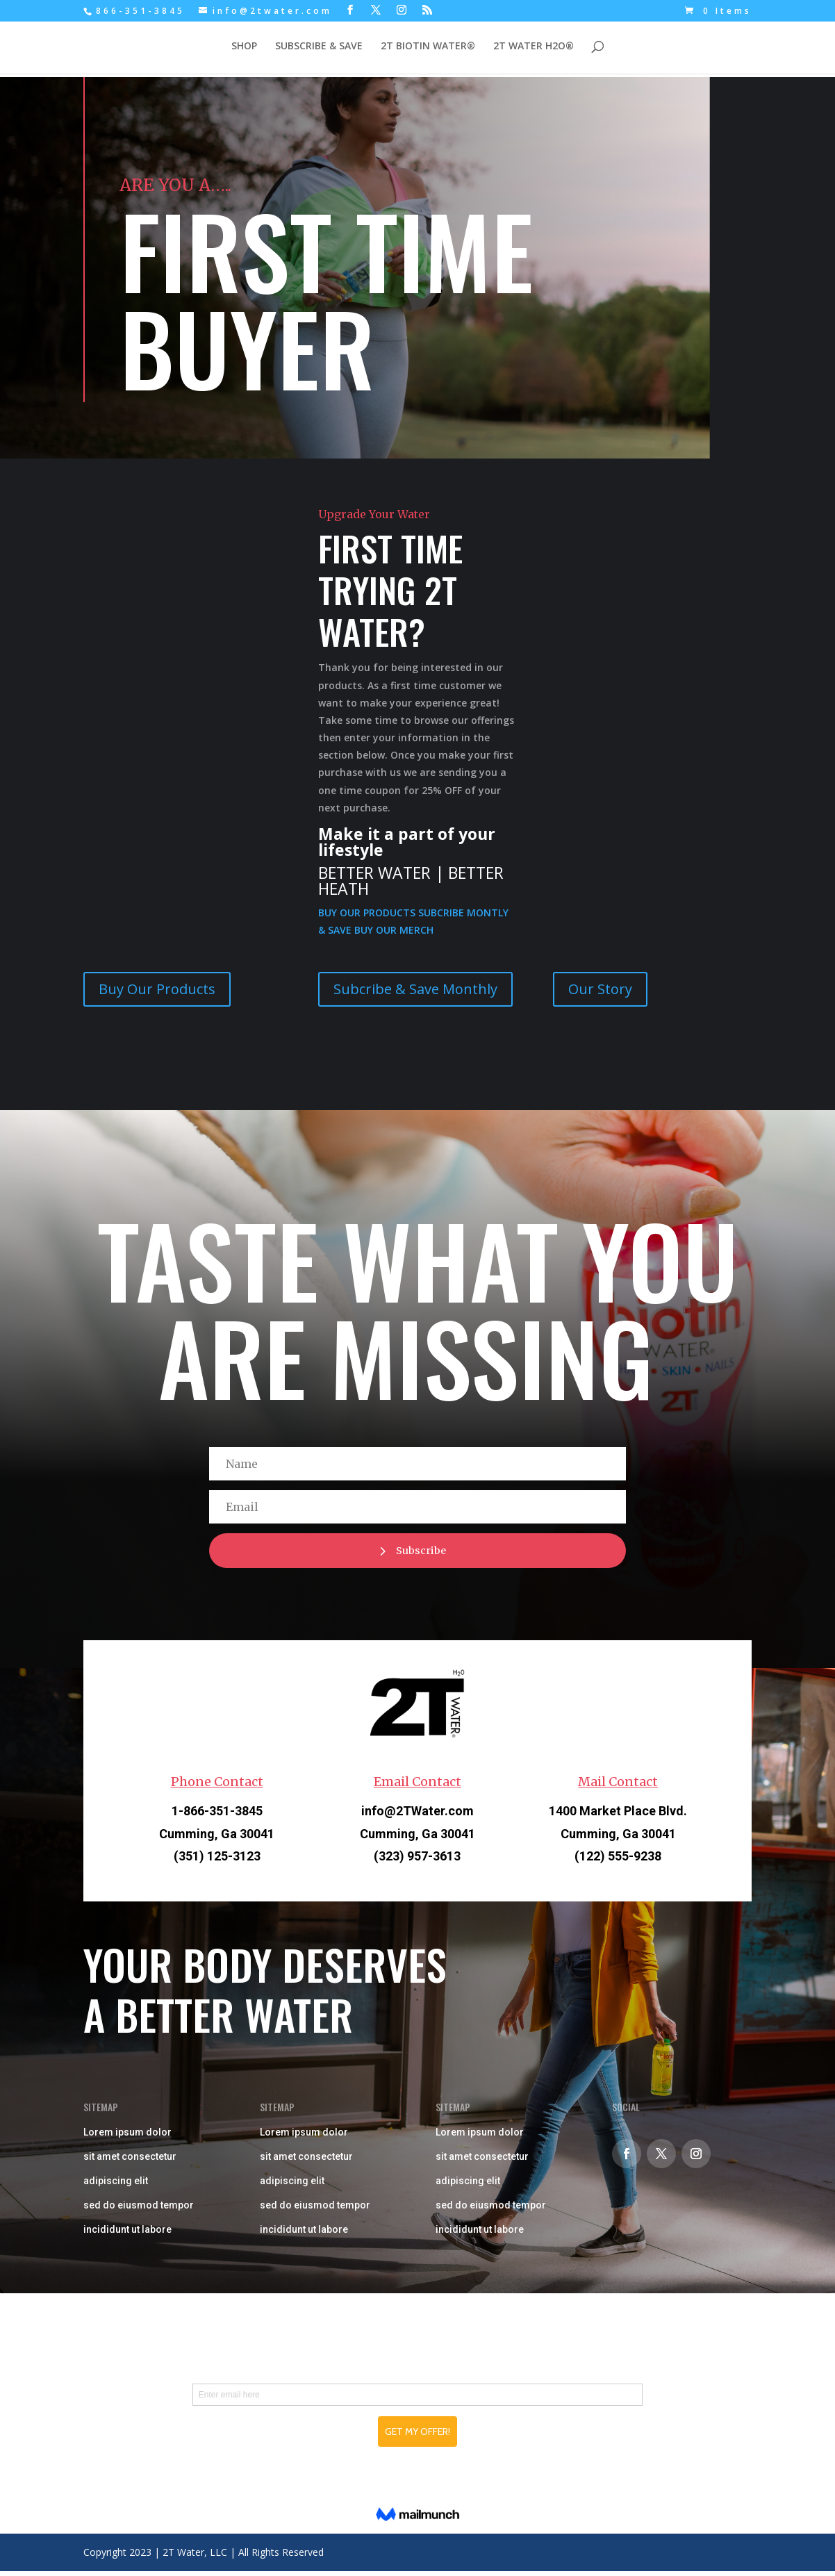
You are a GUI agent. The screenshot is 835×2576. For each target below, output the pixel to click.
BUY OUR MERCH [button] (393, 929)
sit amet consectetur (129, 2162)
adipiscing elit (115, 2186)
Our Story (600, 989)
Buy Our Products (157, 989)
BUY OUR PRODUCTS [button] (368, 912)
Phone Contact (217, 1787)
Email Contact (417, 1787)
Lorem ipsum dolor (127, 2137)
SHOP (244, 49)
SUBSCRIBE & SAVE (319, 49)
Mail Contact (618, 1787)
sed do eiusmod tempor (138, 2210)
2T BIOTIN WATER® (428, 49)
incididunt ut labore (127, 2234)
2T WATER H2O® (533, 49)
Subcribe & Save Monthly (415, 989)
